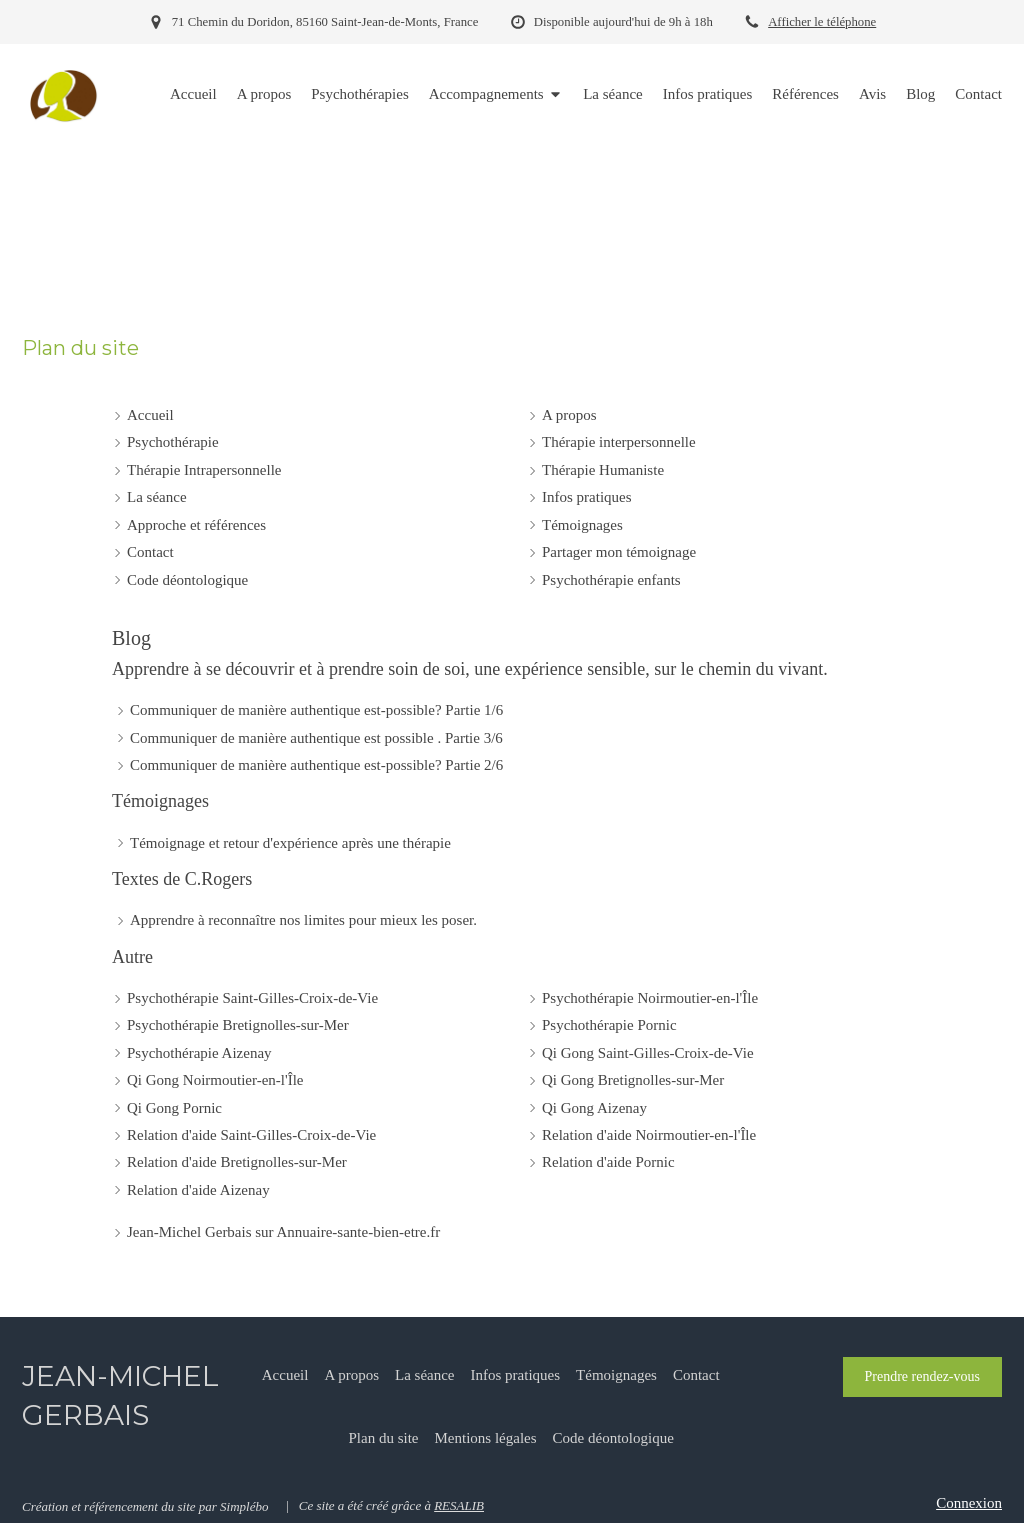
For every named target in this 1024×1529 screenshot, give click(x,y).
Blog (131, 638)
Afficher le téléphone (822, 22)
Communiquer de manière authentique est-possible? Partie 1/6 (316, 710)
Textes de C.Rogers (182, 879)
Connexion (969, 1503)
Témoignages (160, 801)
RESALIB (459, 1505)
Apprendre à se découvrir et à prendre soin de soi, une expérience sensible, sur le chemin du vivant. (470, 669)
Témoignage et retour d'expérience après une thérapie (290, 843)
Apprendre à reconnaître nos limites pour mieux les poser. (303, 920)
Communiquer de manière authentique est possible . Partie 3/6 (316, 738)
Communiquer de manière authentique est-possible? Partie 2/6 (316, 765)
